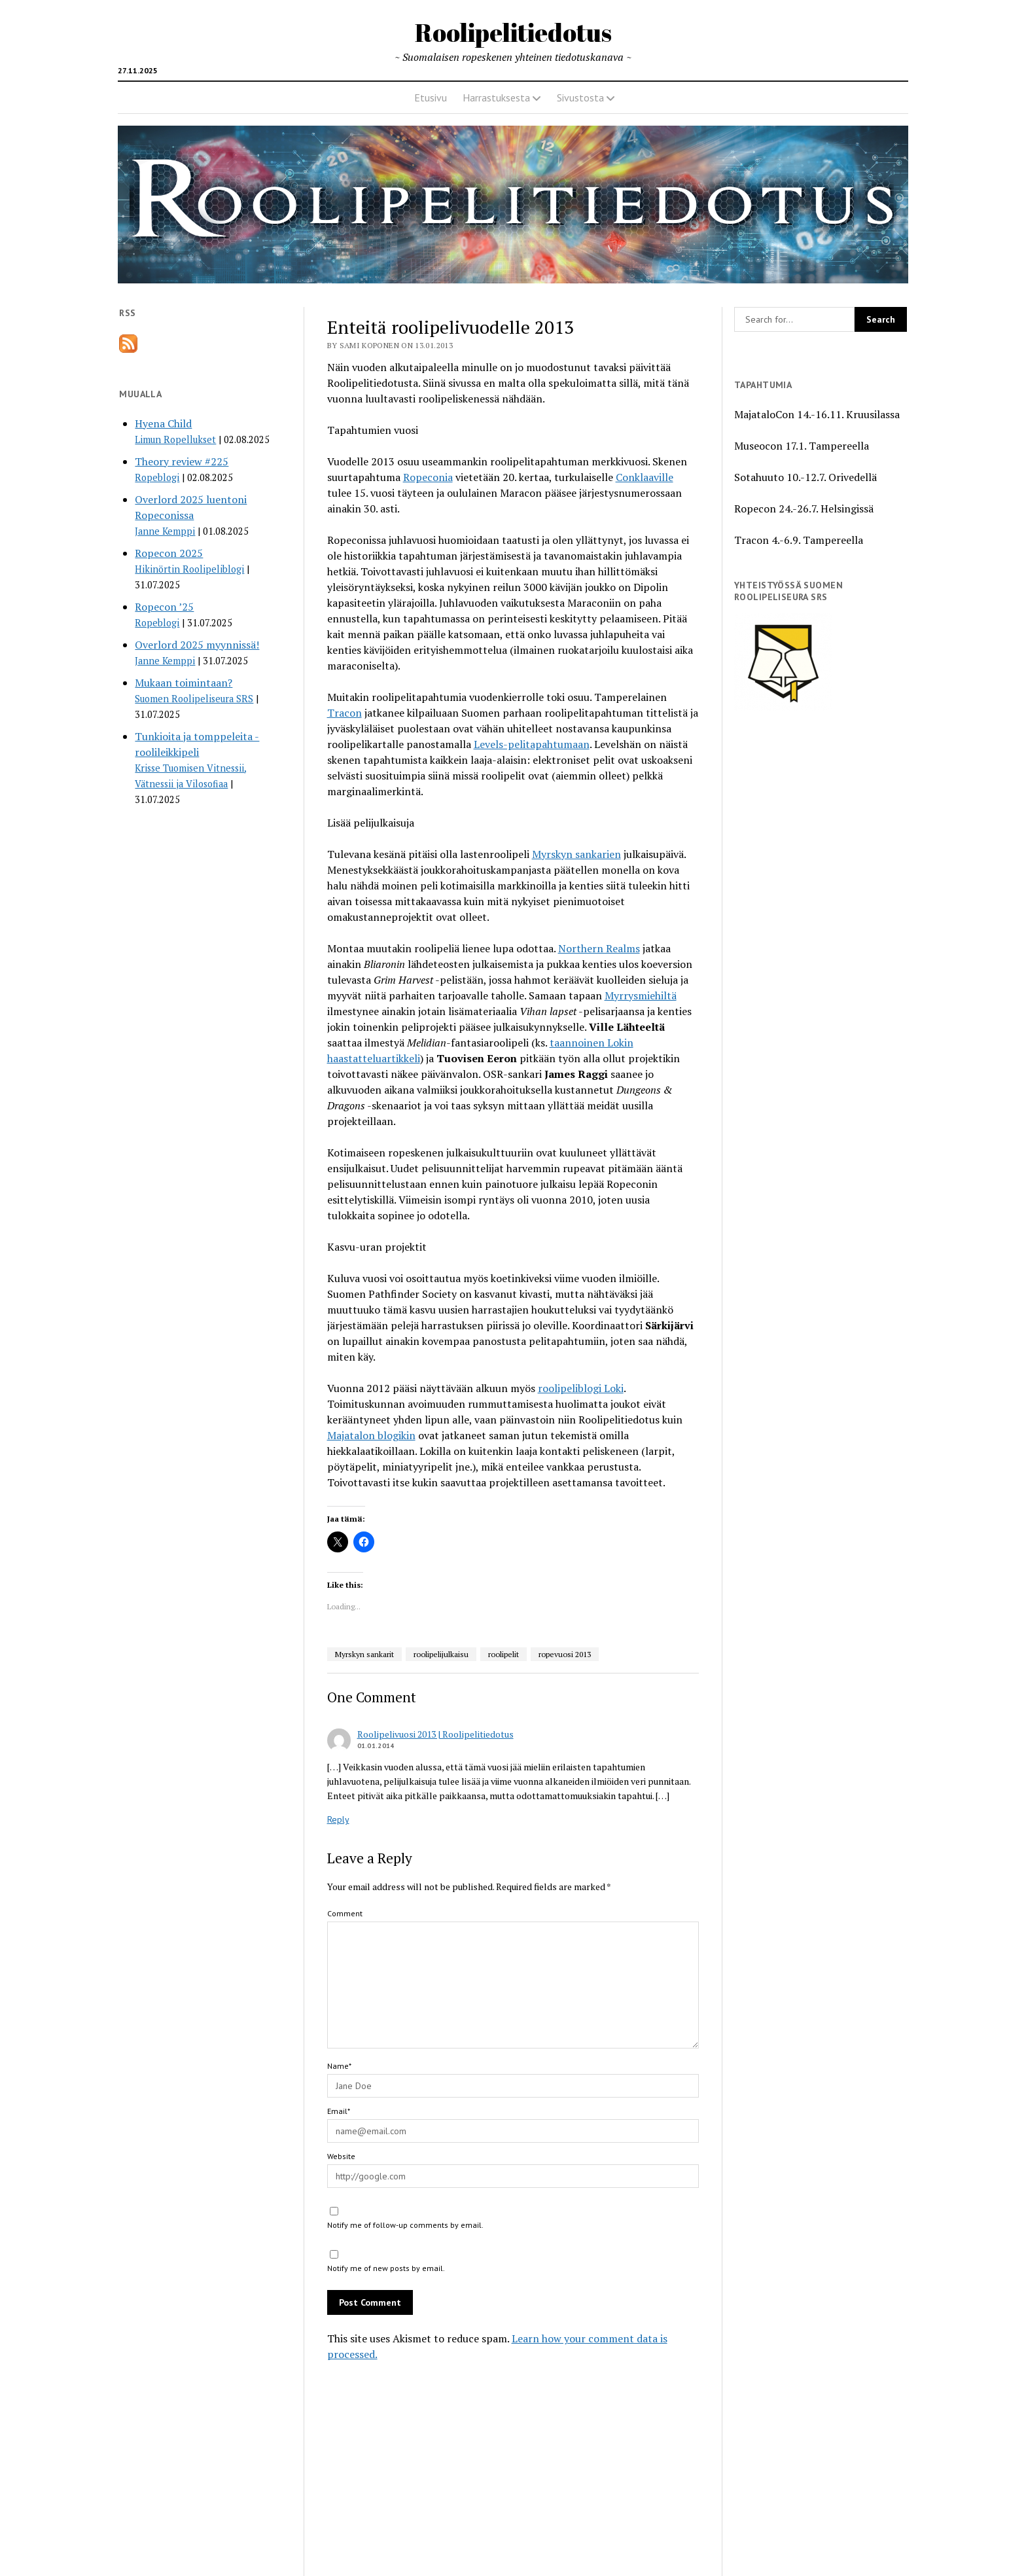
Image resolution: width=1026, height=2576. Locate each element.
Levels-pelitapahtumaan (532, 744)
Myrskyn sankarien (576, 854)
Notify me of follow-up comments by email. (405, 2225)
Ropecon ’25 (164, 606)
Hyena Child (163, 423)
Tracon (344, 713)
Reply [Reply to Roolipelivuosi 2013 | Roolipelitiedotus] (338, 1819)
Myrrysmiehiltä (641, 995)
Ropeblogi (157, 477)
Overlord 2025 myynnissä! (197, 644)
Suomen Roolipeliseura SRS (194, 698)
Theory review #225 (181, 461)
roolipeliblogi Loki (581, 1388)
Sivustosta (580, 97)
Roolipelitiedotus (513, 32)
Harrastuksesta (496, 97)
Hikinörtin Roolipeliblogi (189, 569)
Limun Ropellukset (175, 439)
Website (341, 2156)
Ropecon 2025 (169, 553)
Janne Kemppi (165, 531)
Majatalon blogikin (371, 1435)
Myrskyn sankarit (364, 1654)
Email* (338, 2111)
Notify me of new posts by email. (386, 2268)
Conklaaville (644, 477)
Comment (345, 1913)
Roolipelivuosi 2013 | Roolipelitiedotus (435, 1734)
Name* (339, 2066)
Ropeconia (428, 477)
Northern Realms (599, 948)
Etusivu (430, 97)
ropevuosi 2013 (565, 1654)
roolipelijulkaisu (441, 1654)
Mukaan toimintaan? (183, 682)
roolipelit (503, 1654)
